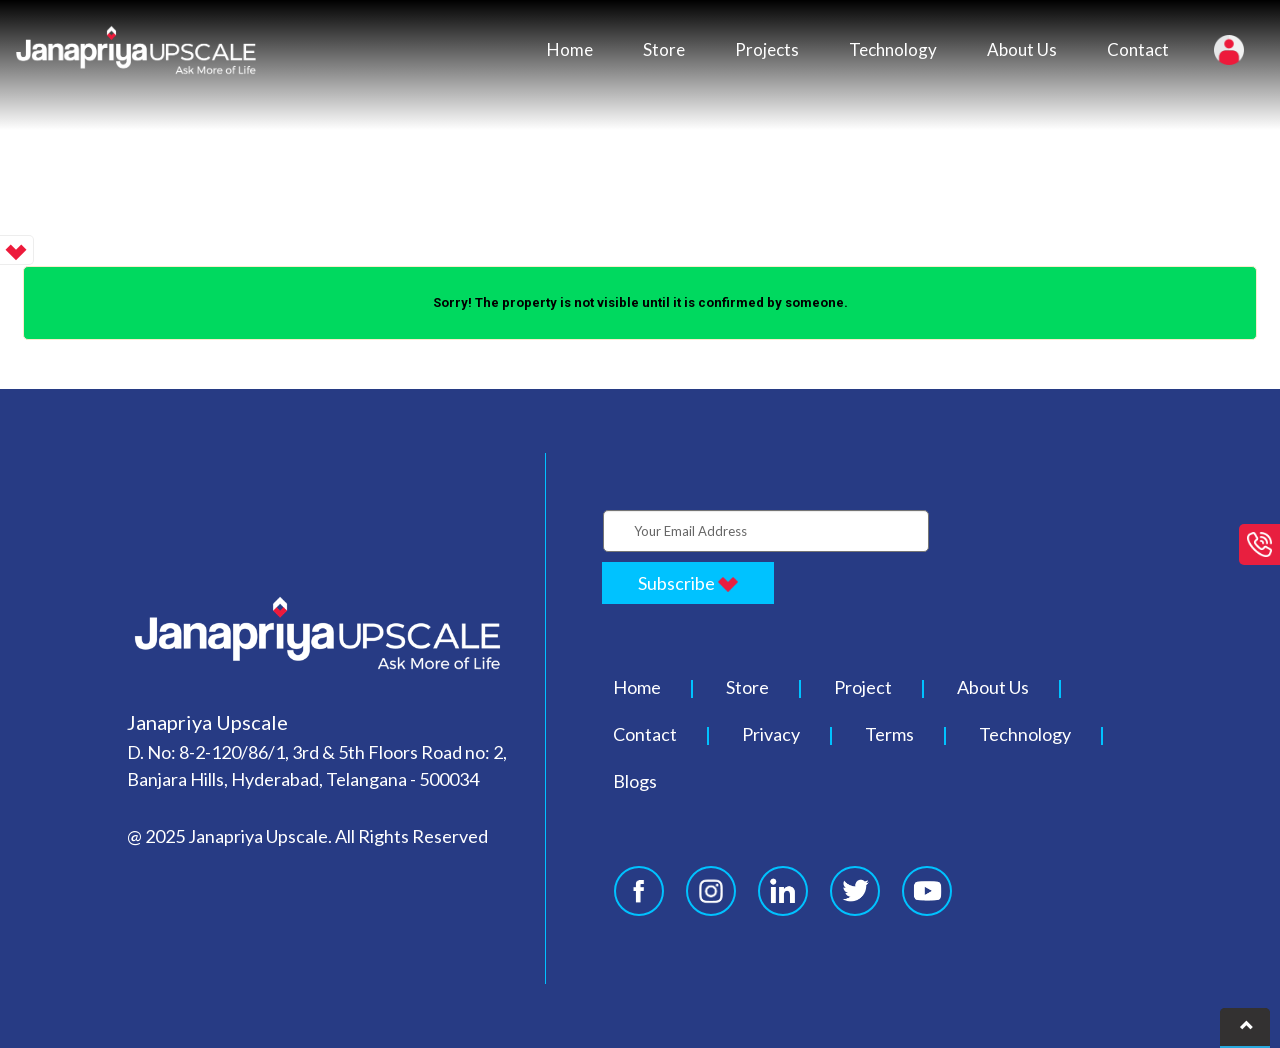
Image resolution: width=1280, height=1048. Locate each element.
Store (664, 49)
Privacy (771, 734)
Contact (1138, 49)
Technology (893, 49)
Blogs (635, 781)
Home (570, 49)
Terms (889, 734)
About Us (1022, 49)
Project (863, 687)
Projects (767, 49)
